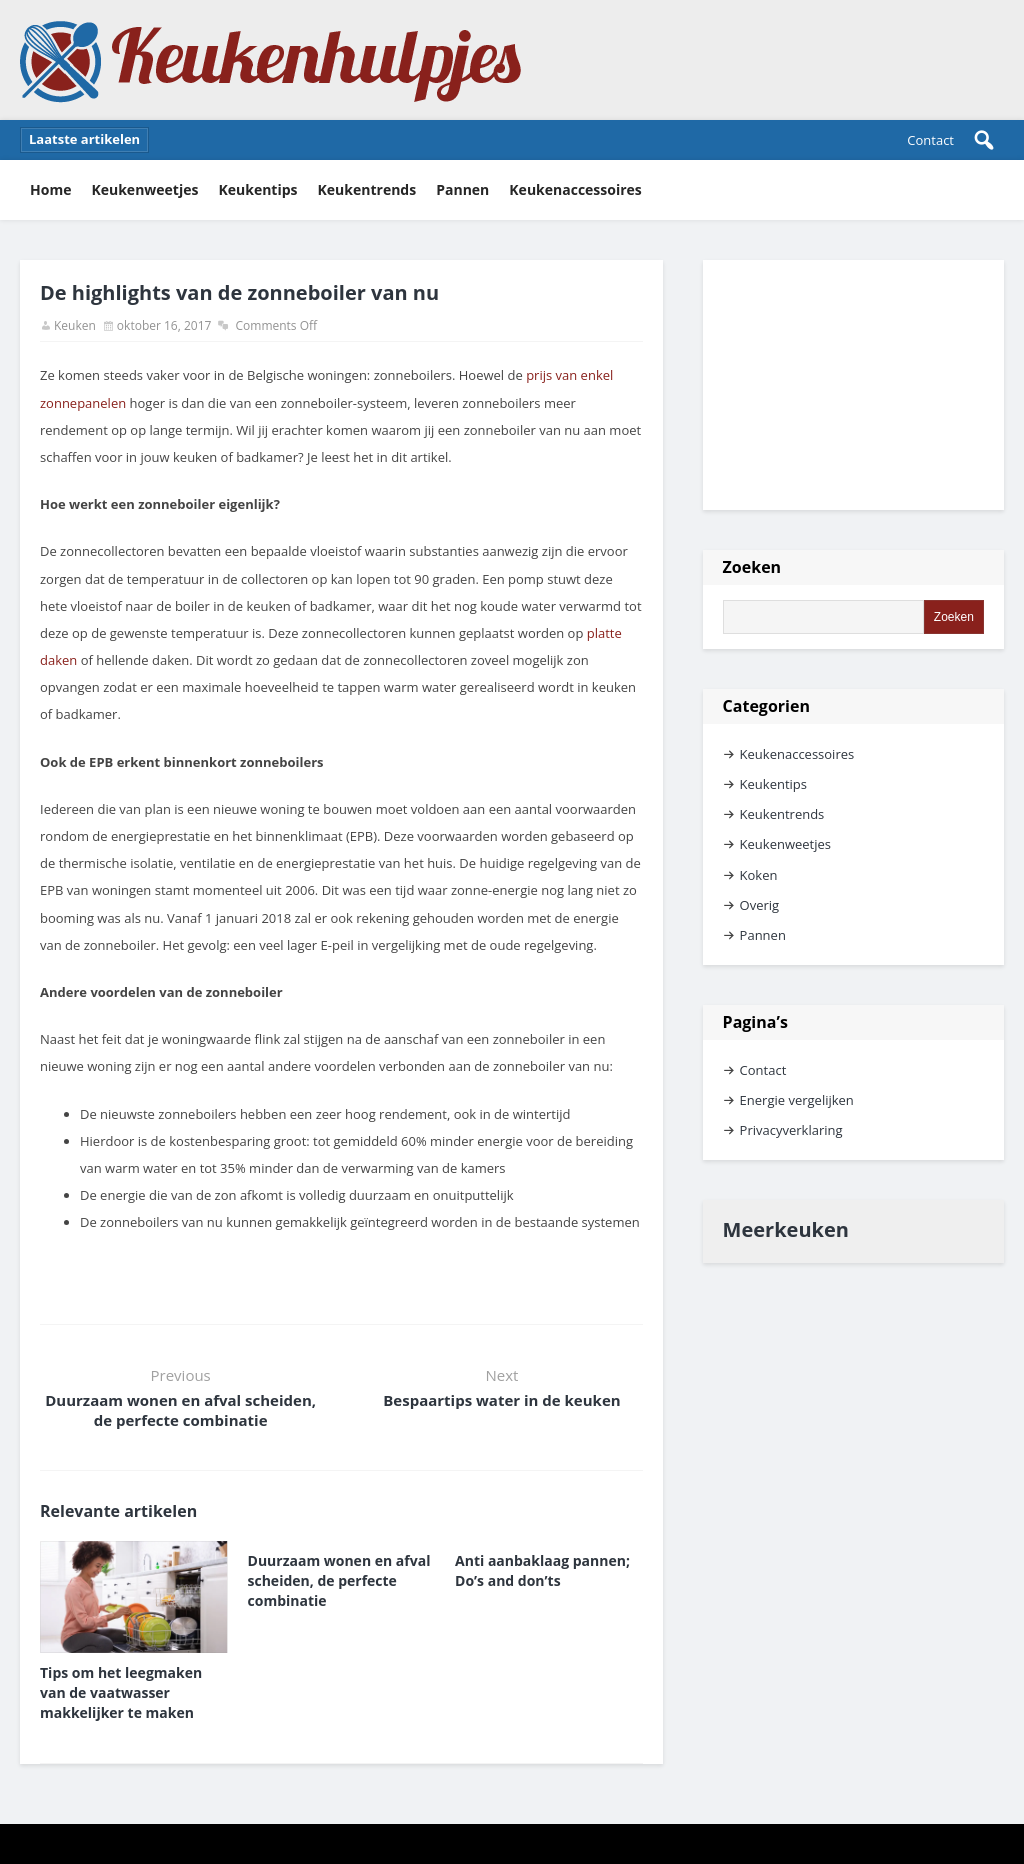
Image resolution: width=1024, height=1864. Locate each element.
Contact (930, 140)
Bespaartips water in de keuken (501, 1400)
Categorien (766, 706)
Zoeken (752, 567)
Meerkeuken (786, 1229)
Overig (760, 905)
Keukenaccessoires (575, 189)
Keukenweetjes (144, 189)
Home (50, 189)
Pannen (462, 189)
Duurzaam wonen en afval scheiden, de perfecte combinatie (180, 1410)
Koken (759, 875)
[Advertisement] (853, 385)
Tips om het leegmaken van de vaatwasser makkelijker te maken (121, 1692)
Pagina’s (755, 1022)
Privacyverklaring (791, 1130)
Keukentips (257, 189)
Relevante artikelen (118, 1511)
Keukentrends (367, 189)
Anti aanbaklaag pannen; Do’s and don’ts (542, 1570)
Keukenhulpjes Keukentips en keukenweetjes (271, 60)
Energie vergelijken (797, 1100)
